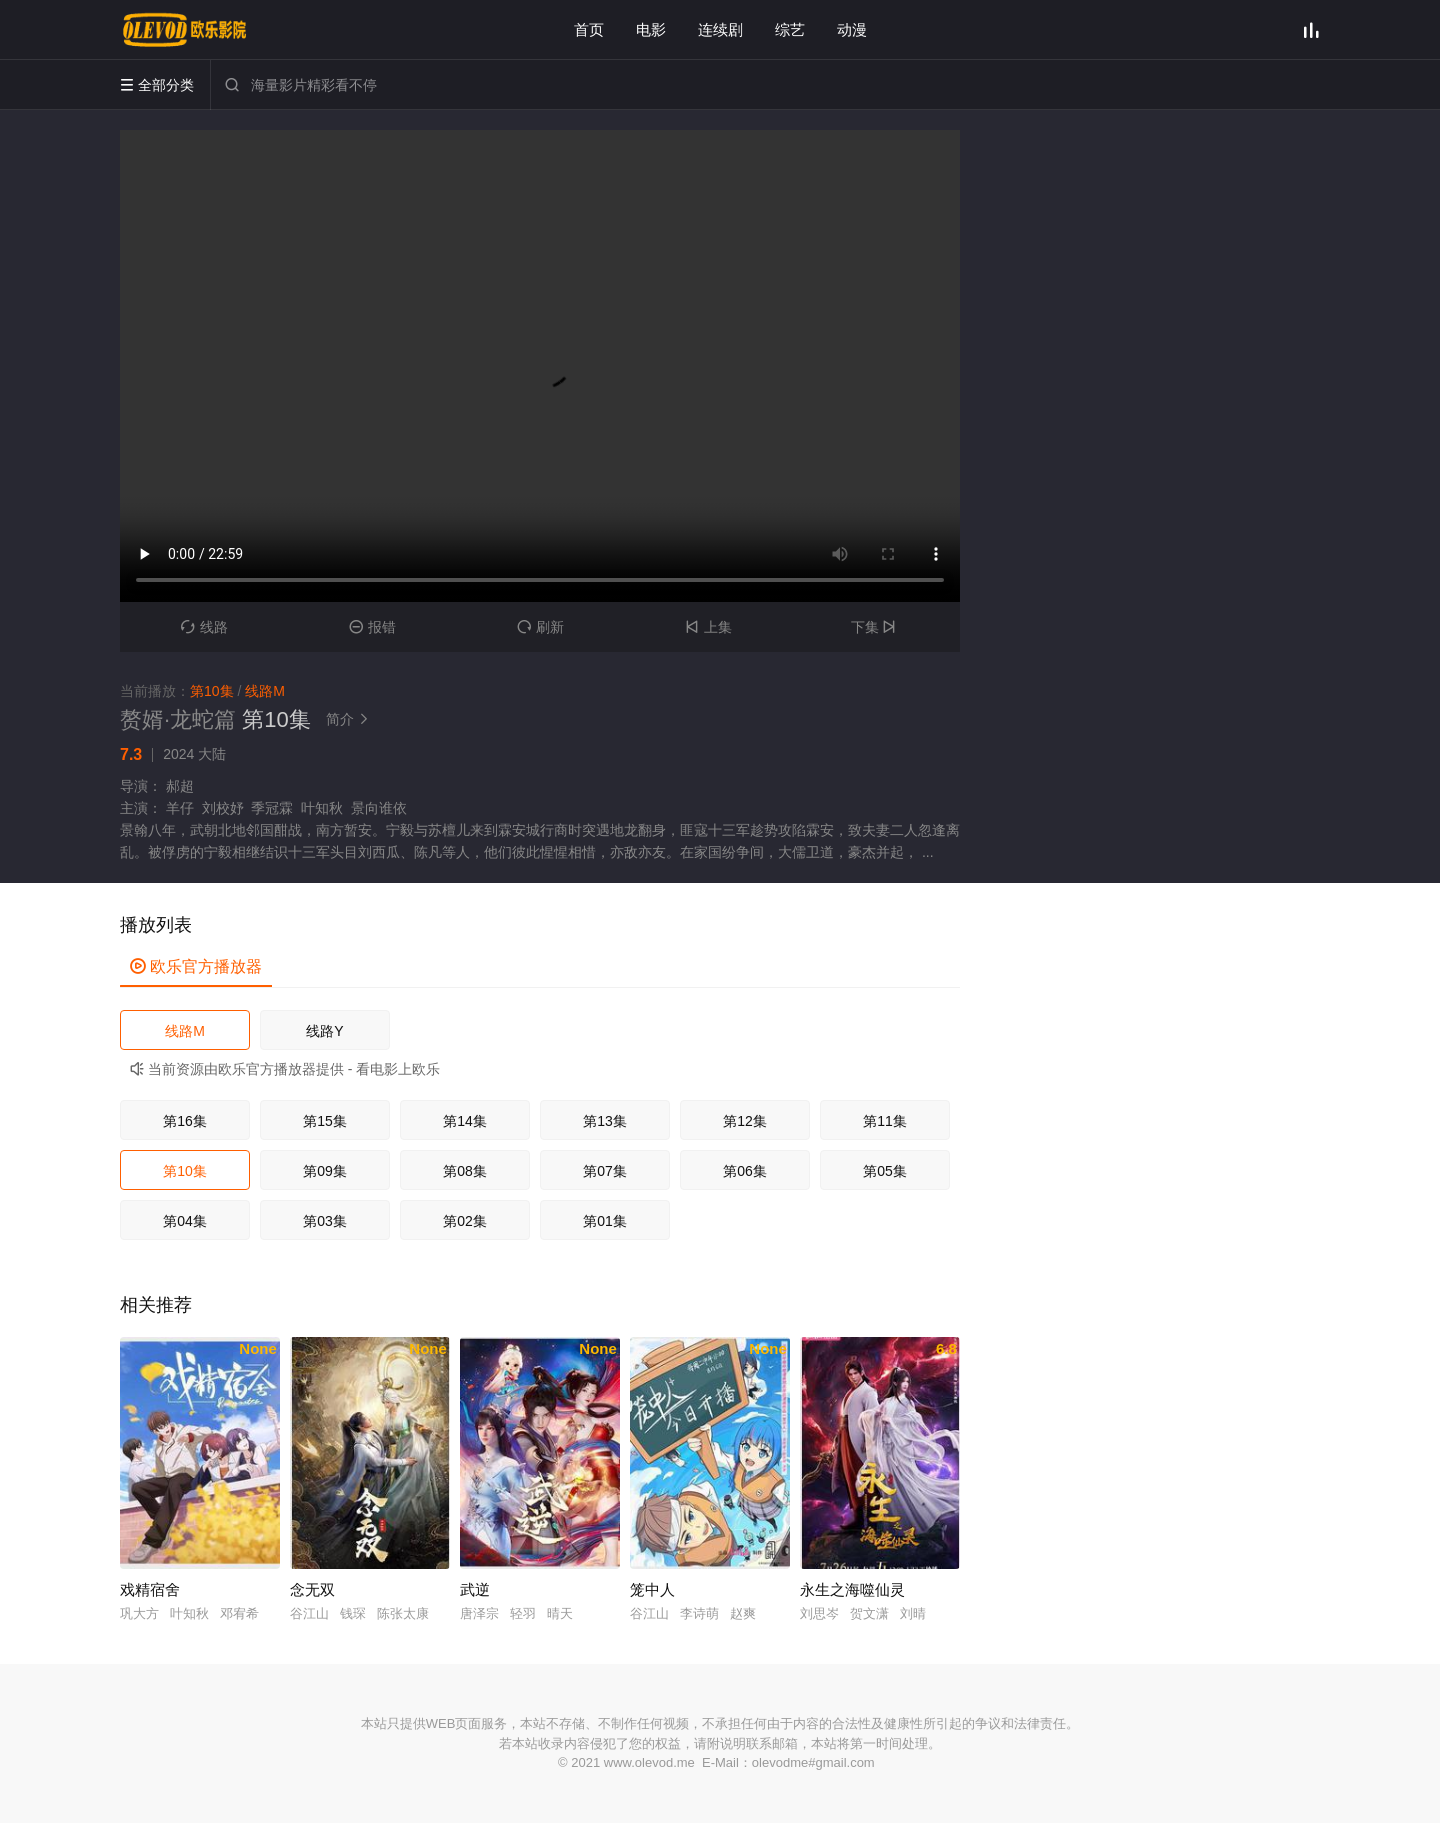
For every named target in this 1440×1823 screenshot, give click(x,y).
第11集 (885, 1121)
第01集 (605, 1221)
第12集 (745, 1121)
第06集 (745, 1171)
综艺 (790, 29)
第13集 (605, 1121)
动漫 (852, 29)
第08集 (465, 1171)
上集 (708, 627)
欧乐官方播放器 (196, 966)
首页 (589, 29)
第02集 (465, 1221)
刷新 (540, 627)
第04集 (185, 1221)
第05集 (885, 1171)
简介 (350, 719)
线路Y (324, 1031)
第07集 (605, 1171)
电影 (651, 29)
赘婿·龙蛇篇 (178, 719)
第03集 (325, 1221)
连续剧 (720, 29)
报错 (372, 627)
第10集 (185, 1171)
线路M (185, 1031)
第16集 (185, 1121)
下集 (876, 627)
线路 (204, 627)
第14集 (465, 1121)
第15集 (325, 1121)
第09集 (325, 1171)
